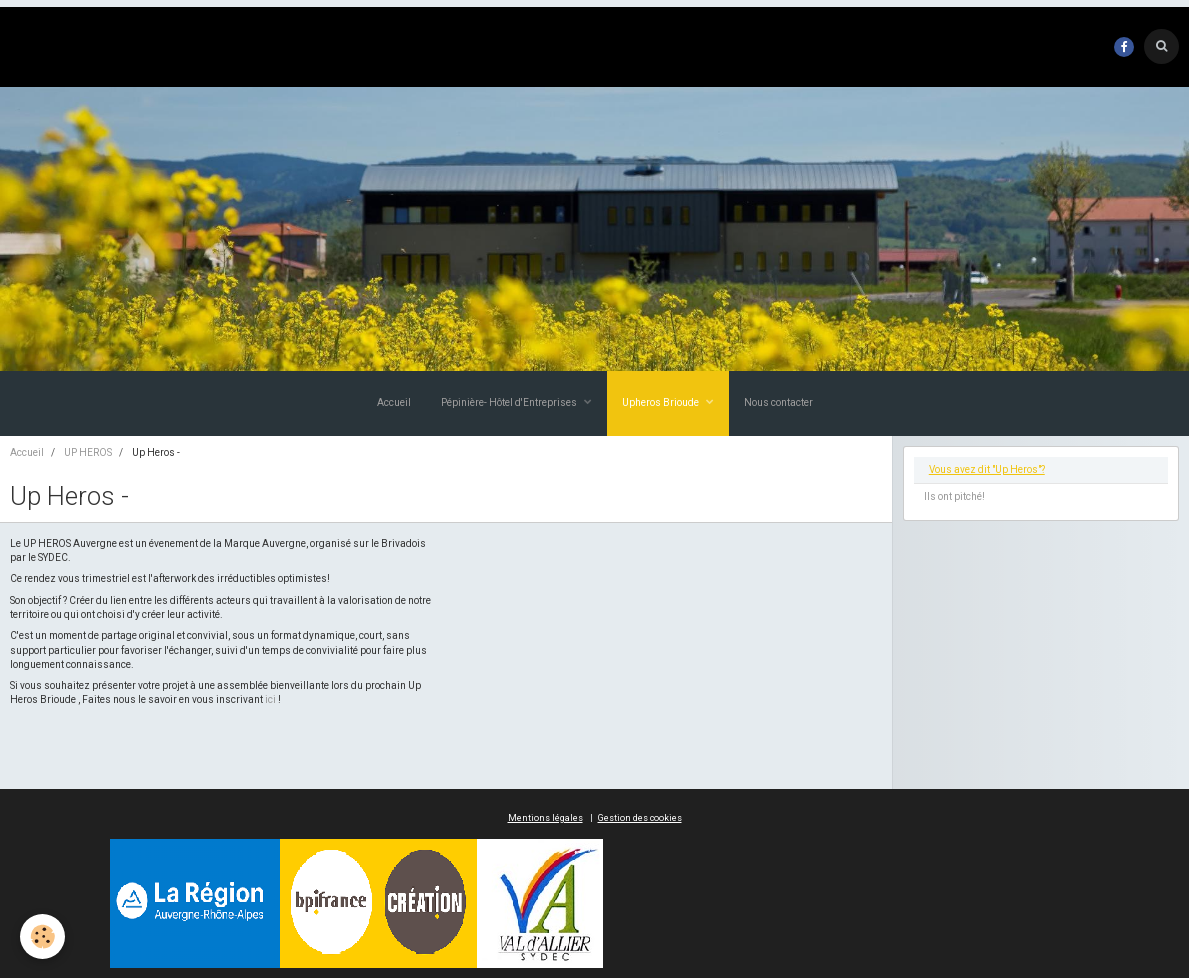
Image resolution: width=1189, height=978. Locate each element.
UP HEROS (88, 452)
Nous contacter (778, 402)
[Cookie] (42, 936)
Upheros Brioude (661, 402)
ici (270, 699)
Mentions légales (545, 818)
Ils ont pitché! (954, 496)
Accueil (394, 402)
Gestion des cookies (640, 818)
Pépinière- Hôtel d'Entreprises (510, 402)
